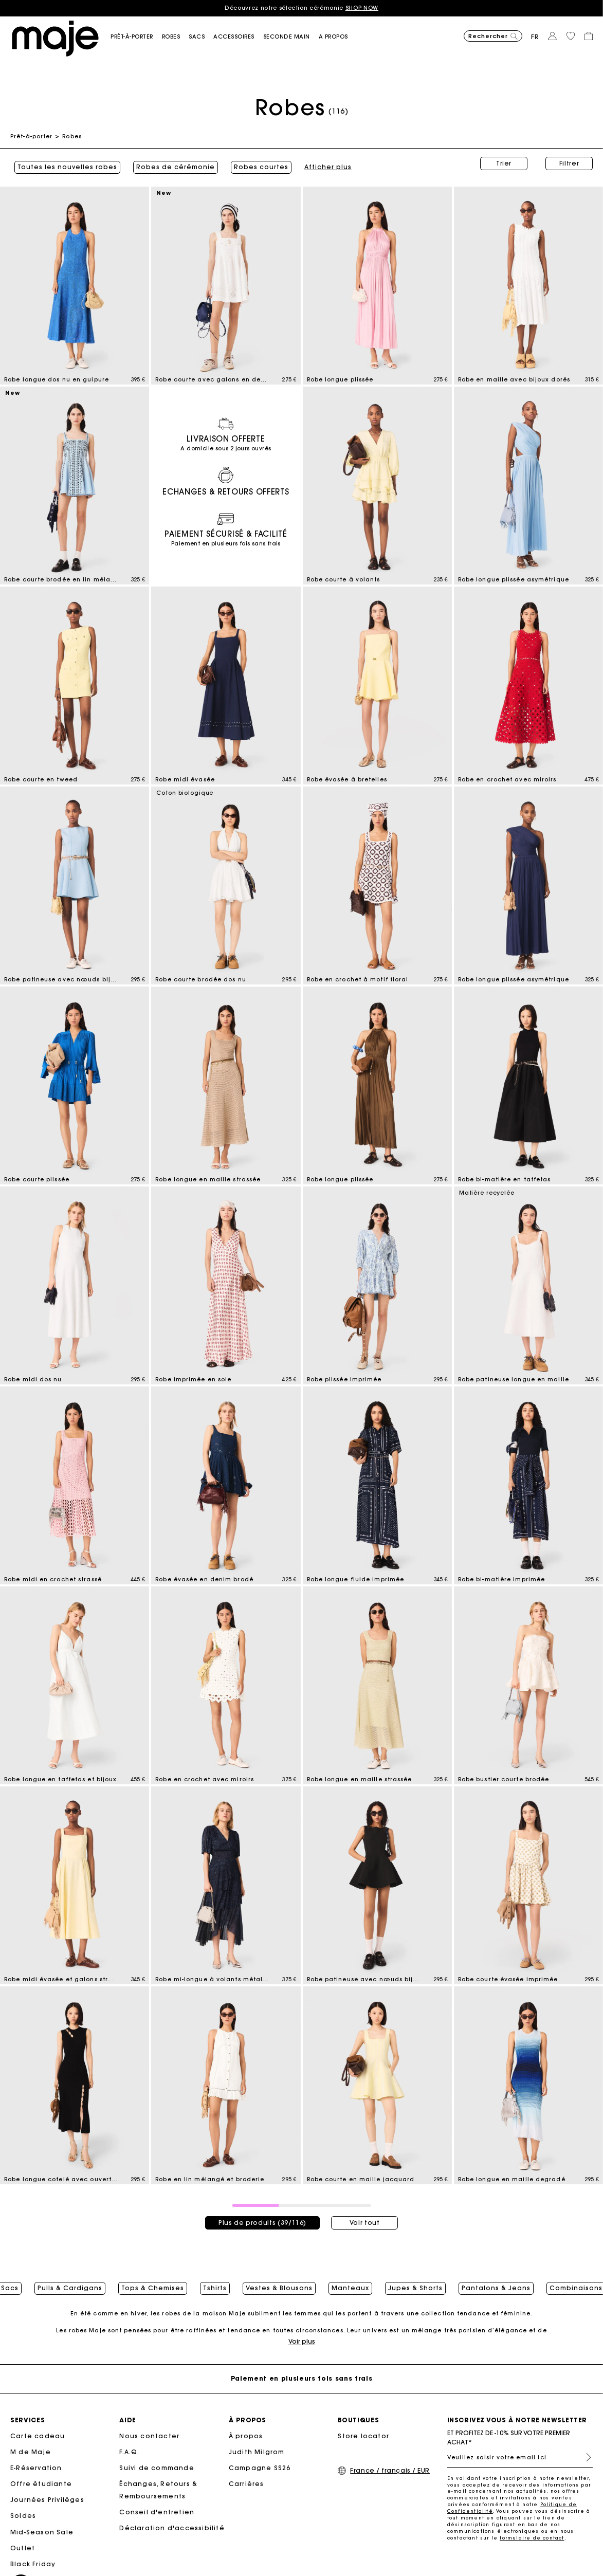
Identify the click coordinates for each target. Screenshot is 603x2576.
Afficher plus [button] (324, 163)
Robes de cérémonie (171, 163)
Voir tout (365, 2215)
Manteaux (350, 2283)
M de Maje (30, 2453)
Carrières (246, 2485)
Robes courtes (257, 163)
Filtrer (569, 163)
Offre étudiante (41, 2485)
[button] (136, 37)
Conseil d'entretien (156, 2513)
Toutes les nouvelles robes (63, 163)
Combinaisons (576, 2283)
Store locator (363, 2436)
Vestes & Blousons (279, 2283)
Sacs (10, 2283)
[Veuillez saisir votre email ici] (520, 2457)
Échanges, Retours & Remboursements (158, 2491)
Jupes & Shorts (415, 2283)
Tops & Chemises (152, 2283)
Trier (503, 163)
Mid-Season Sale (42, 2532)
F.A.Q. (129, 2453)
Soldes (23, 2516)
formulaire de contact (532, 2539)
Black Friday (33, 2565)
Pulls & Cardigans (70, 2283)
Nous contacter (149, 2436)
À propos (246, 2436)
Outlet (22, 2549)
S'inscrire (584, 2457)
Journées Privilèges (47, 2501)
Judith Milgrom (257, 2453)
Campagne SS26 (260, 2469)
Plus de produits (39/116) (262, 2215)
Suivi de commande (156, 2469)
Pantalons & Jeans (496, 2283)
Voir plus (301, 2342)
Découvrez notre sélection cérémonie (301, 7)
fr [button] (535, 37)
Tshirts (215, 2283)
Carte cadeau (37, 2436)
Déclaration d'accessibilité (171, 2529)
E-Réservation (36, 2469)
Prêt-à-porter (31, 136)
